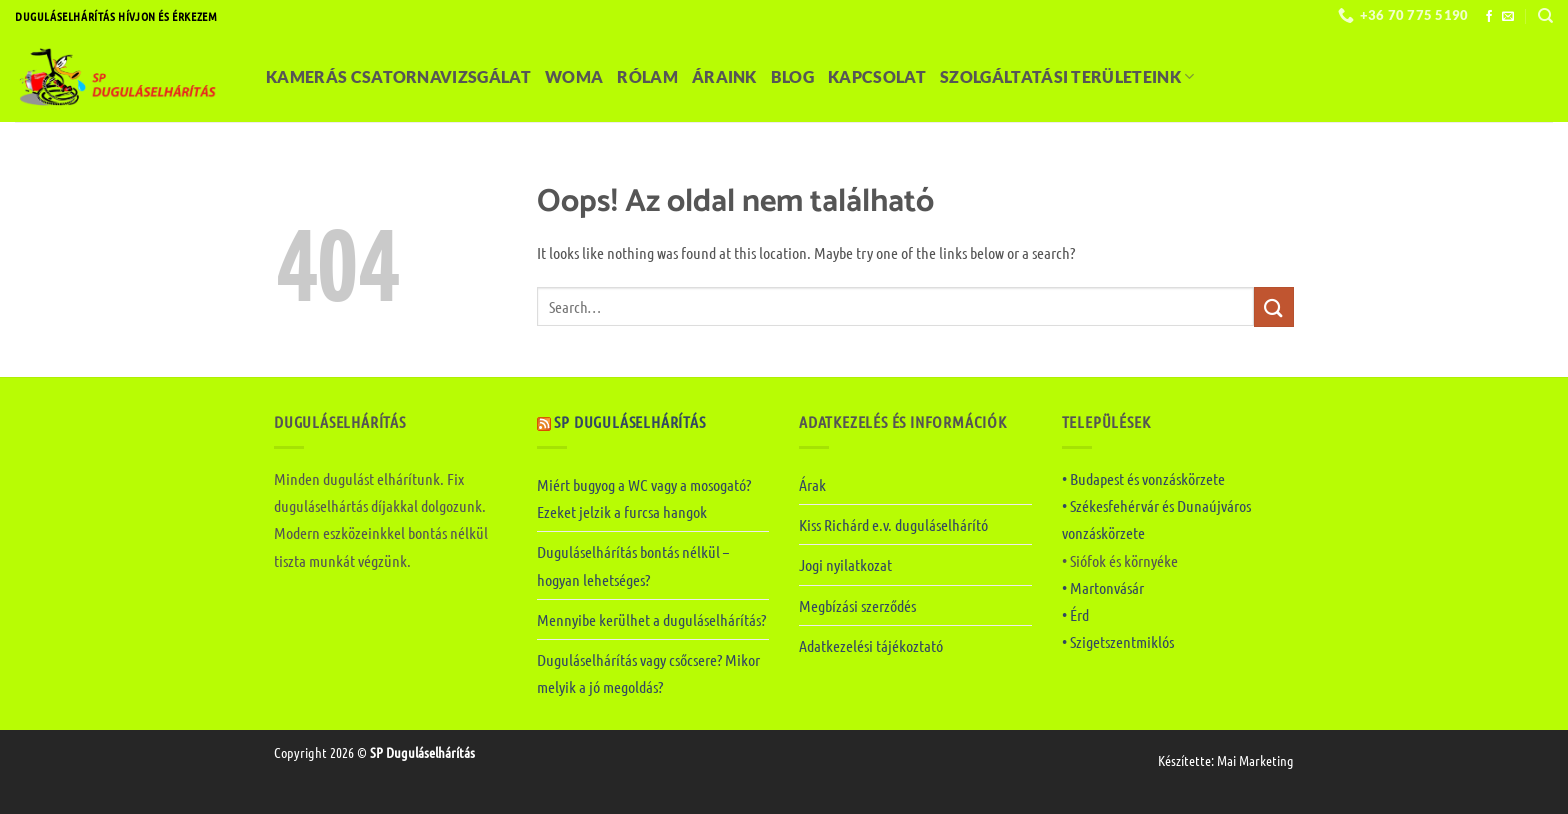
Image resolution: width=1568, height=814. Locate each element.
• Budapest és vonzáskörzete (1143, 478)
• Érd (1075, 614)
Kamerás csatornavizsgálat (398, 76)
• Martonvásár (1103, 587)
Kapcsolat (877, 76)
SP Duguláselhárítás (629, 421)
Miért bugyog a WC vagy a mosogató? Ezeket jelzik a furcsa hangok (644, 498)
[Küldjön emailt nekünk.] (1508, 17)
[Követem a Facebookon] (1489, 17)
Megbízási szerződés (857, 605)
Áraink (724, 76)
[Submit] (1274, 306)
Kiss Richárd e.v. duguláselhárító (893, 524)
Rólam (647, 76)
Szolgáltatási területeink (1067, 77)
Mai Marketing (1255, 760)
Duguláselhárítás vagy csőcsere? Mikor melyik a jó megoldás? (648, 673)
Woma (574, 76)
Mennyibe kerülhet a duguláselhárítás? (651, 619)
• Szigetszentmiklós (1118, 641)
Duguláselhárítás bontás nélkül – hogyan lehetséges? (633, 565)
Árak (812, 484)
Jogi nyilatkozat (845, 564)
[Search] (1545, 16)
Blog (792, 76)
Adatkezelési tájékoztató (871, 645)
